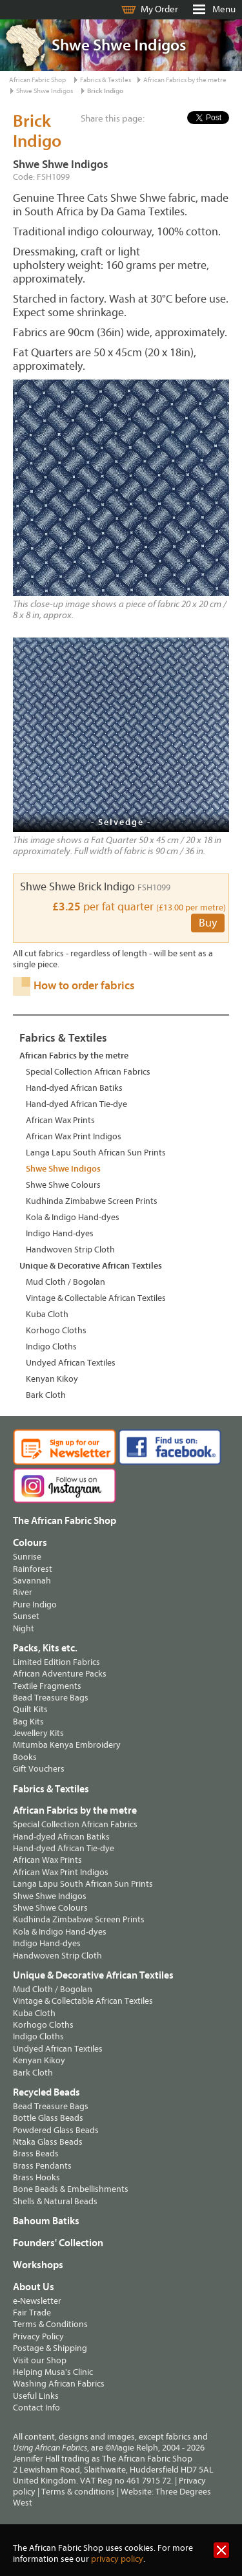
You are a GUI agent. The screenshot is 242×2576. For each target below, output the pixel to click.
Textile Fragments (47, 1685)
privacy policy (117, 2558)
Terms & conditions (78, 2491)
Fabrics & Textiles (105, 80)
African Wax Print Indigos (73, 1136)
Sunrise (27, 1556)
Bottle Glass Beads (48, 2117)
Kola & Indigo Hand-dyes (72, 1217)
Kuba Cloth (47, 1314)
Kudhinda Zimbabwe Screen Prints (91, 1201)
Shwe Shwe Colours (63, 1184)
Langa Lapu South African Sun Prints (96, 1152)
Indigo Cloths (51, 1346)
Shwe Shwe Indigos (44, 91)
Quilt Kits (30, 1709)
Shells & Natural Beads (55, 2201)
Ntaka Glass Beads (48, 2141)
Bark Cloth (46, 1395)
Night (23, 1628)
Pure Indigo (35, 1604)
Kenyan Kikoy (52, 1378)
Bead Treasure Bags (50, 1697)
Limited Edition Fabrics (56, 1662)
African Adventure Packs (59, 1673)
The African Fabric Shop (64, 1521)
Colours (30, 1543)
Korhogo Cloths (56, 1330)
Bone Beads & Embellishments (70, 2189)
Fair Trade (32, 2312)
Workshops (38, 2265)
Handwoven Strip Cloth (70, 1249)
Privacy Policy (38, 2336)
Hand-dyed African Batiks (74, 1087)
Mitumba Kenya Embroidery (67, 1744)
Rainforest (32, 1568)
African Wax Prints (60, 1120)
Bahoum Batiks (46, 2221)
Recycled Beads (46, 2092)
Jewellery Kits (38, 1733)
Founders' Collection (58, 2243)
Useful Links (36, 2395)
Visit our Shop (39, 2360)
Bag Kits (28, 1721)
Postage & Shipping (50, 2348)
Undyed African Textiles (71, 1362)
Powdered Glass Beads (56, 2130)
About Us (33, 2287)
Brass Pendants (42, 2165)
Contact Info (36, 2407)
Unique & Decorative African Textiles (90, 1265)
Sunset (26, 1616)
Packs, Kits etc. (45, 1648)
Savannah (32, 1580)
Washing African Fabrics (59, 2383)
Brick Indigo (105, 91)
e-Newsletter (37, 2300)
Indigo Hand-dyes (60, 1233)
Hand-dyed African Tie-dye (76, 1104)
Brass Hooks (36, 2177)
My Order (159, 9)
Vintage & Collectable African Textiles (96, 1298)
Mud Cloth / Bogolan (65, 1281)
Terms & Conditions (50, 2324)
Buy (208, 923)
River (22, 1592)
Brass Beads (36, 2153)
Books (25, 1757)
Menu (224, 9)
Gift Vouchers (39, 1768)
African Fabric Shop (37, 80)
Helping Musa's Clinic (53, 2372)
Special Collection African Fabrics (88, 1071)
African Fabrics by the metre (185, 80)
